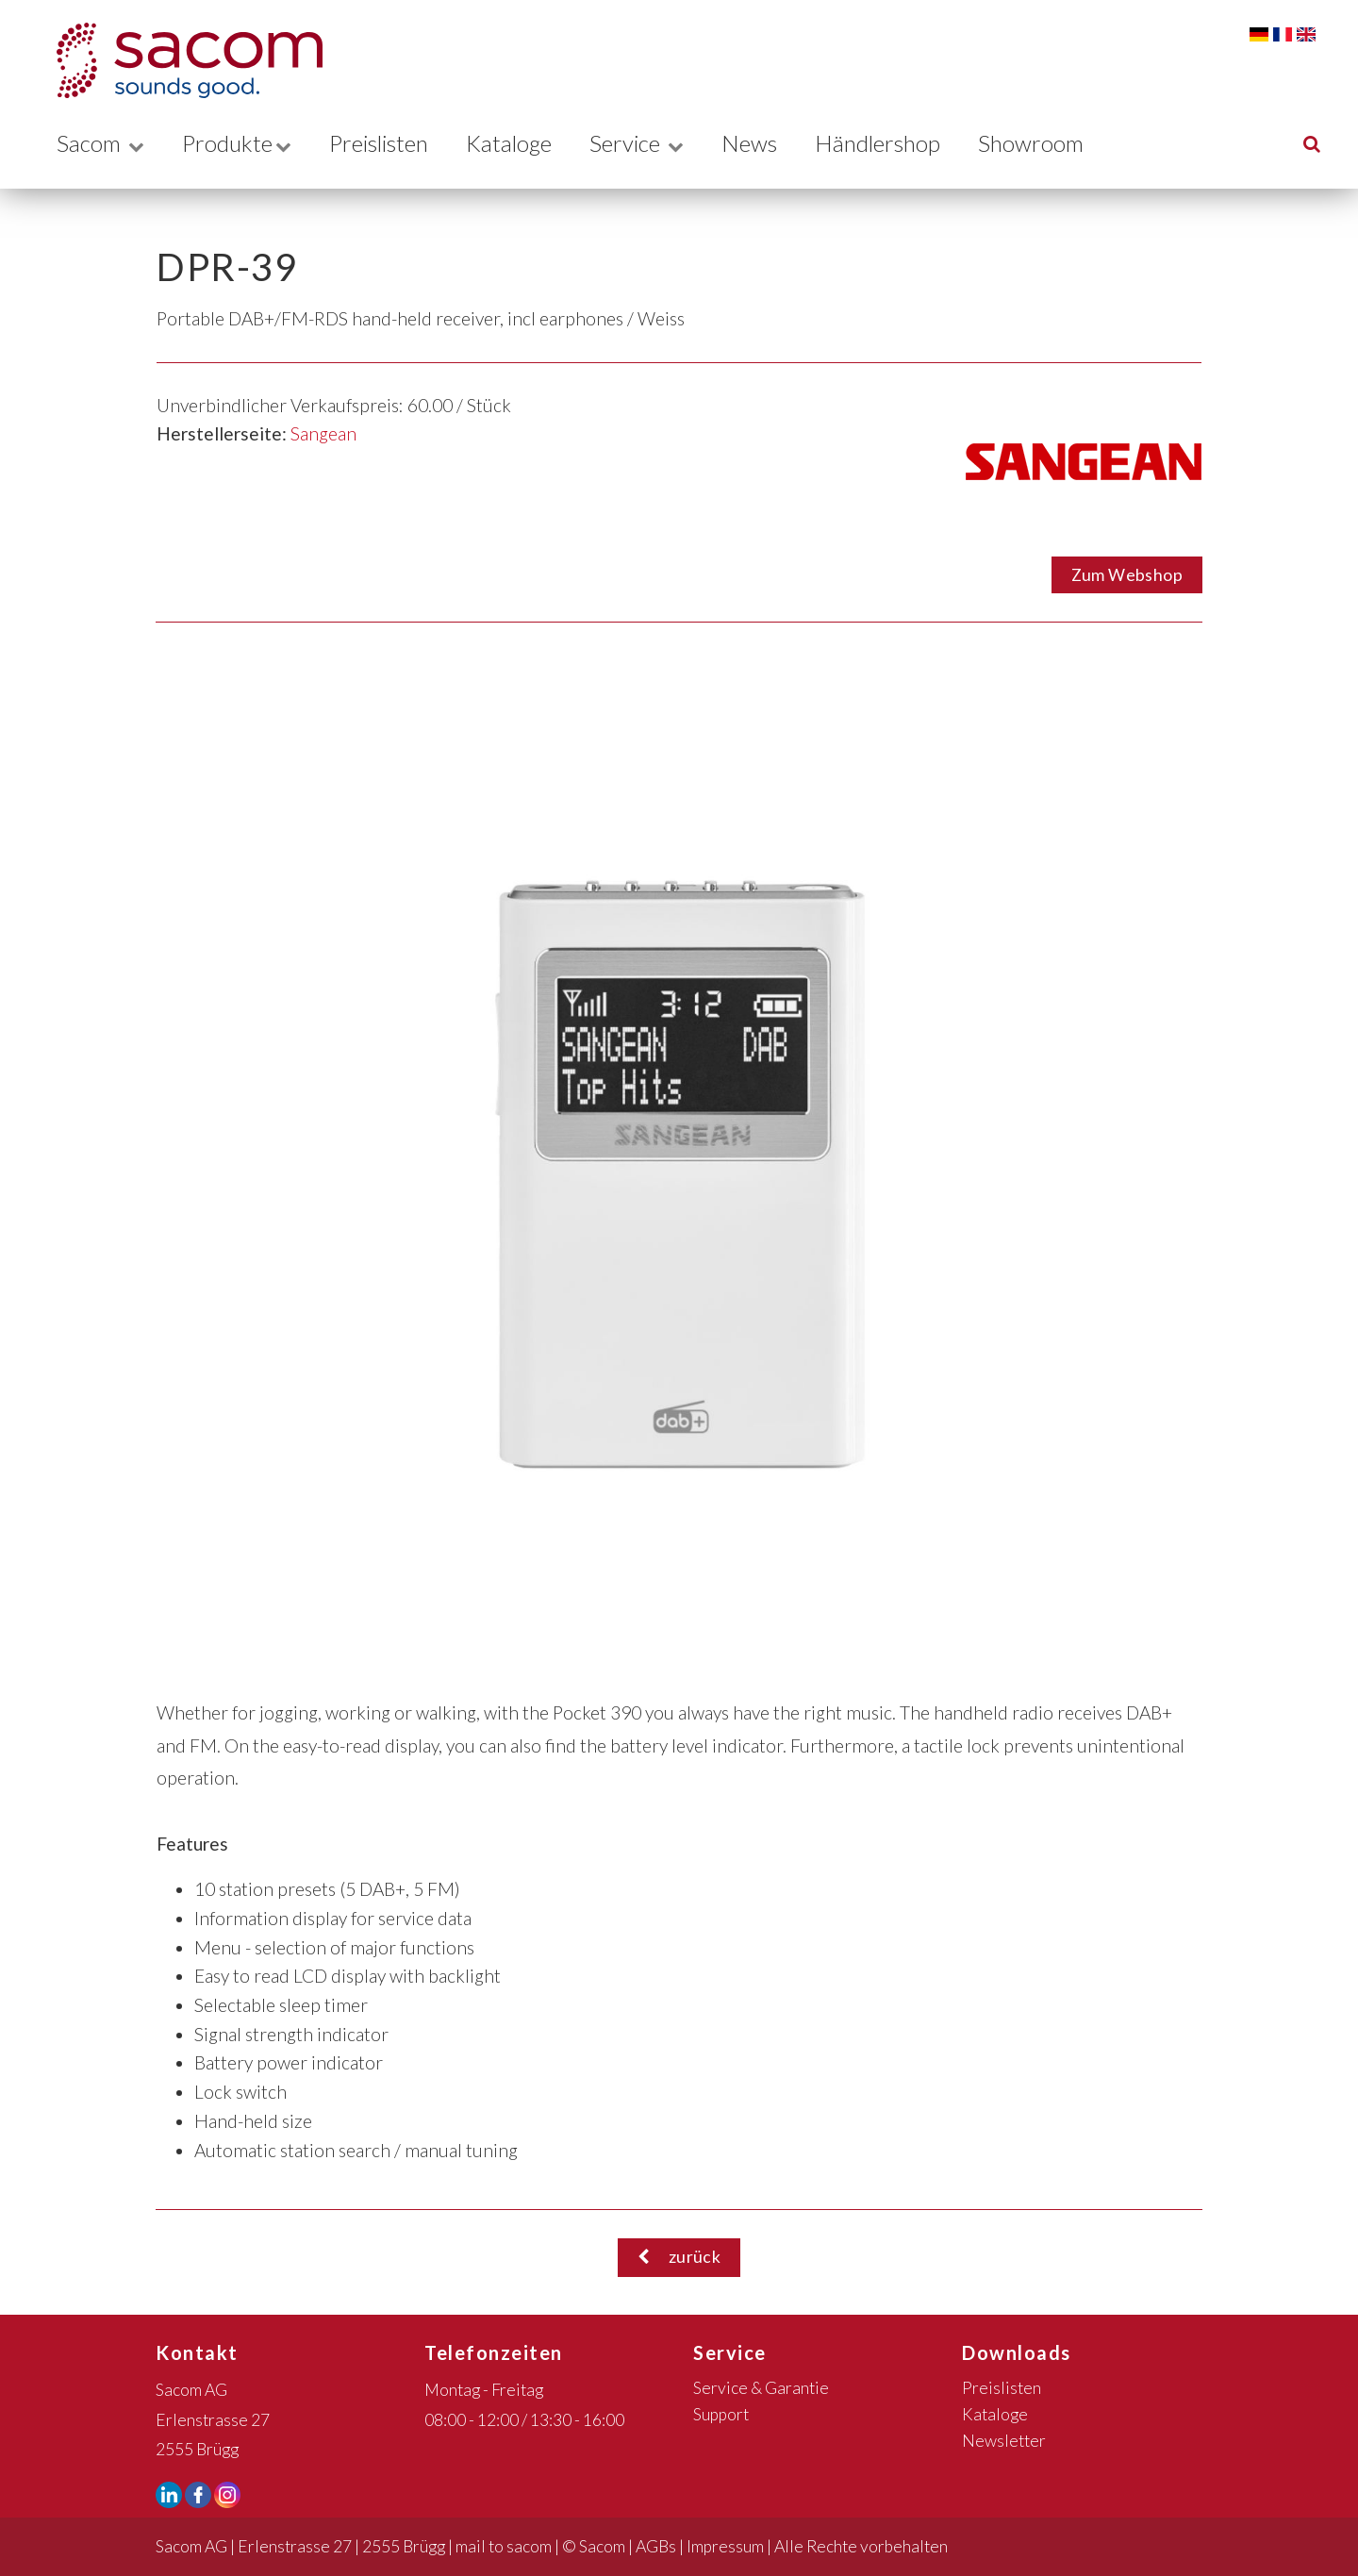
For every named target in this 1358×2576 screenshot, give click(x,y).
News (768, 143)
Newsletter (1004, 2441)
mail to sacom (503, 2546)
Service (654, 143)
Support (721, 2414)
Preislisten (386, 143)
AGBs (656, 2546)
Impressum (725, 2546)
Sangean (323, 433)
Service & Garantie (761, 2388)
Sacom (100, 143)
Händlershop (899, 143)
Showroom (1055, 143)
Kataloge (523, 143)
